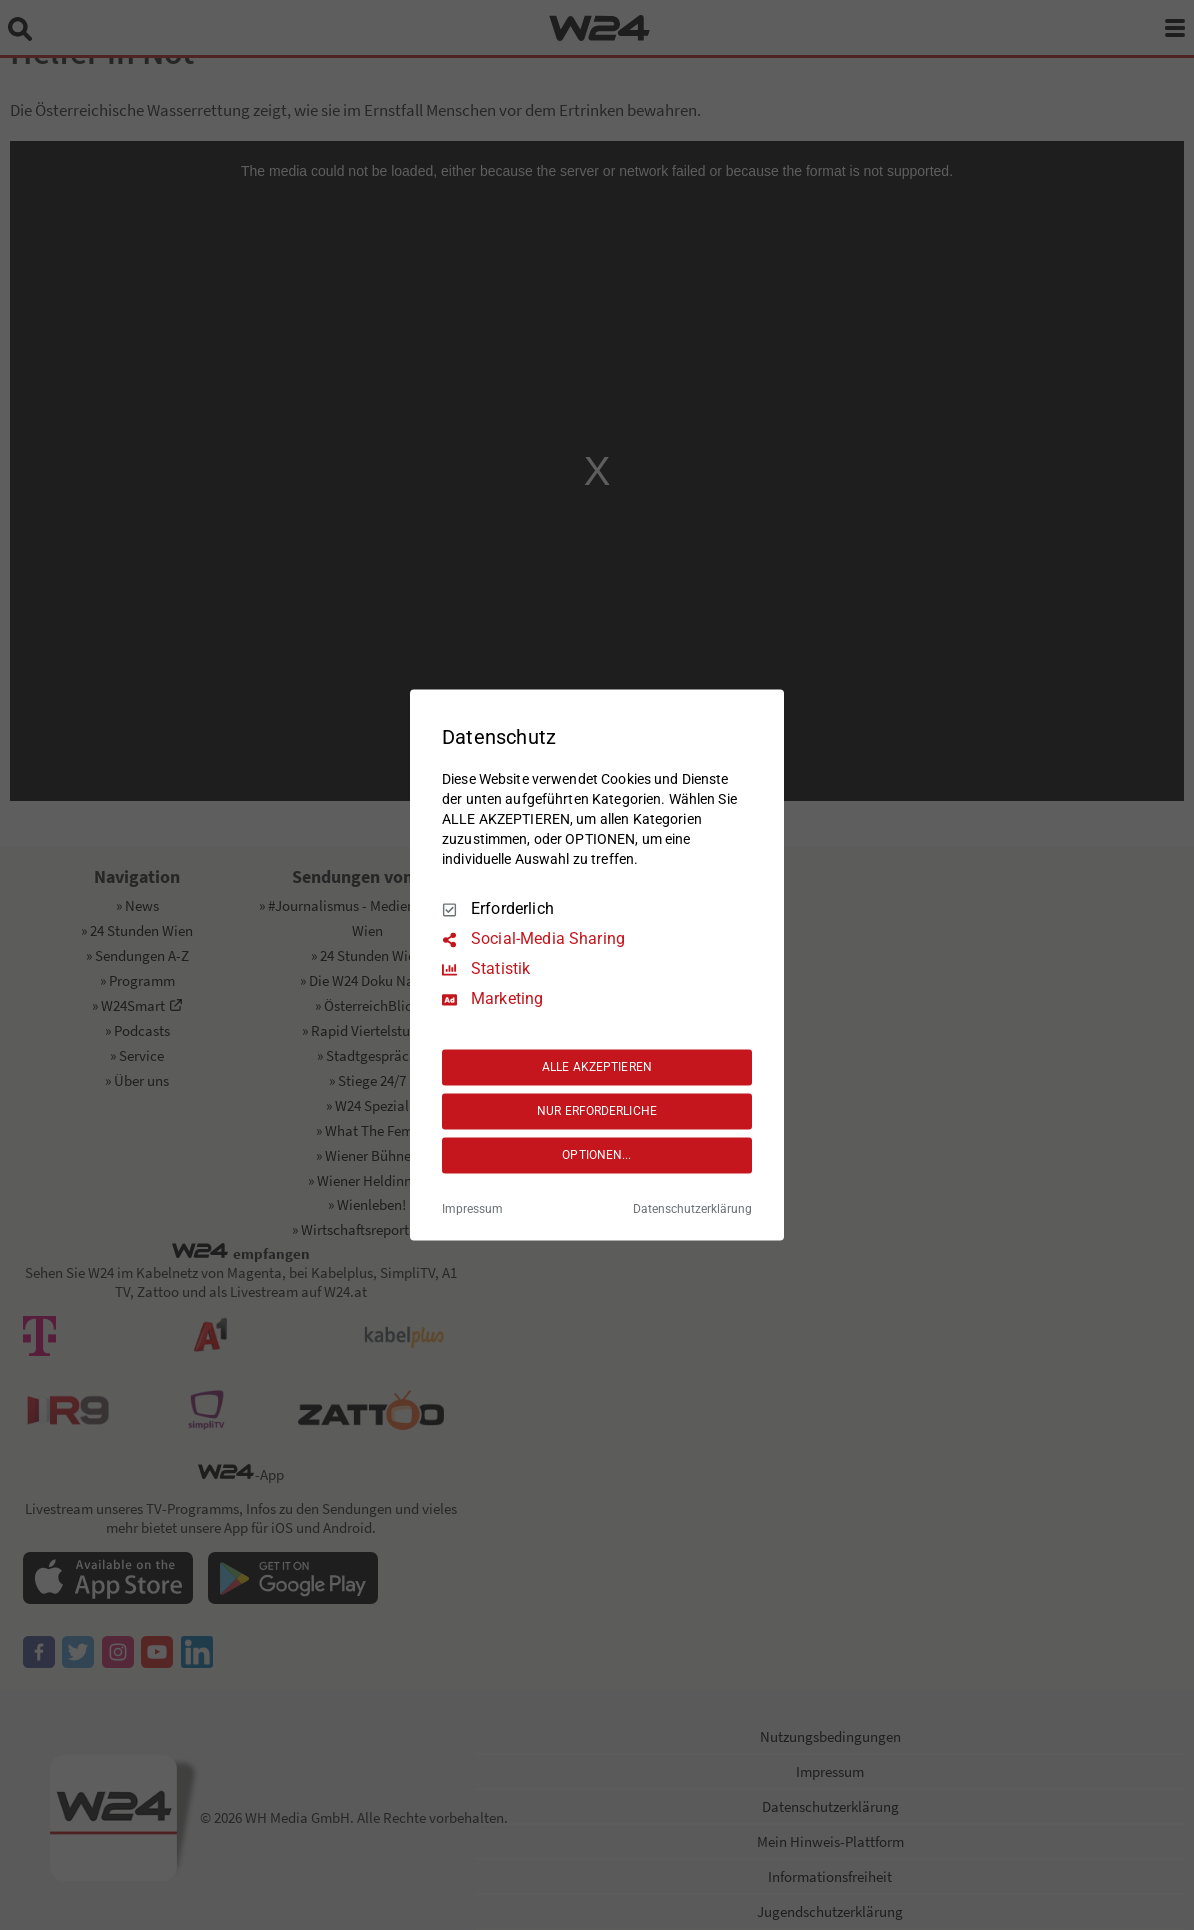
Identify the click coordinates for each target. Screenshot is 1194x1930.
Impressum (472, 1210)
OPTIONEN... (596, 1155)
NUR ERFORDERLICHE (597, 1111)
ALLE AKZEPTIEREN (597, 1067)
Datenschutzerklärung (692, 1210)
